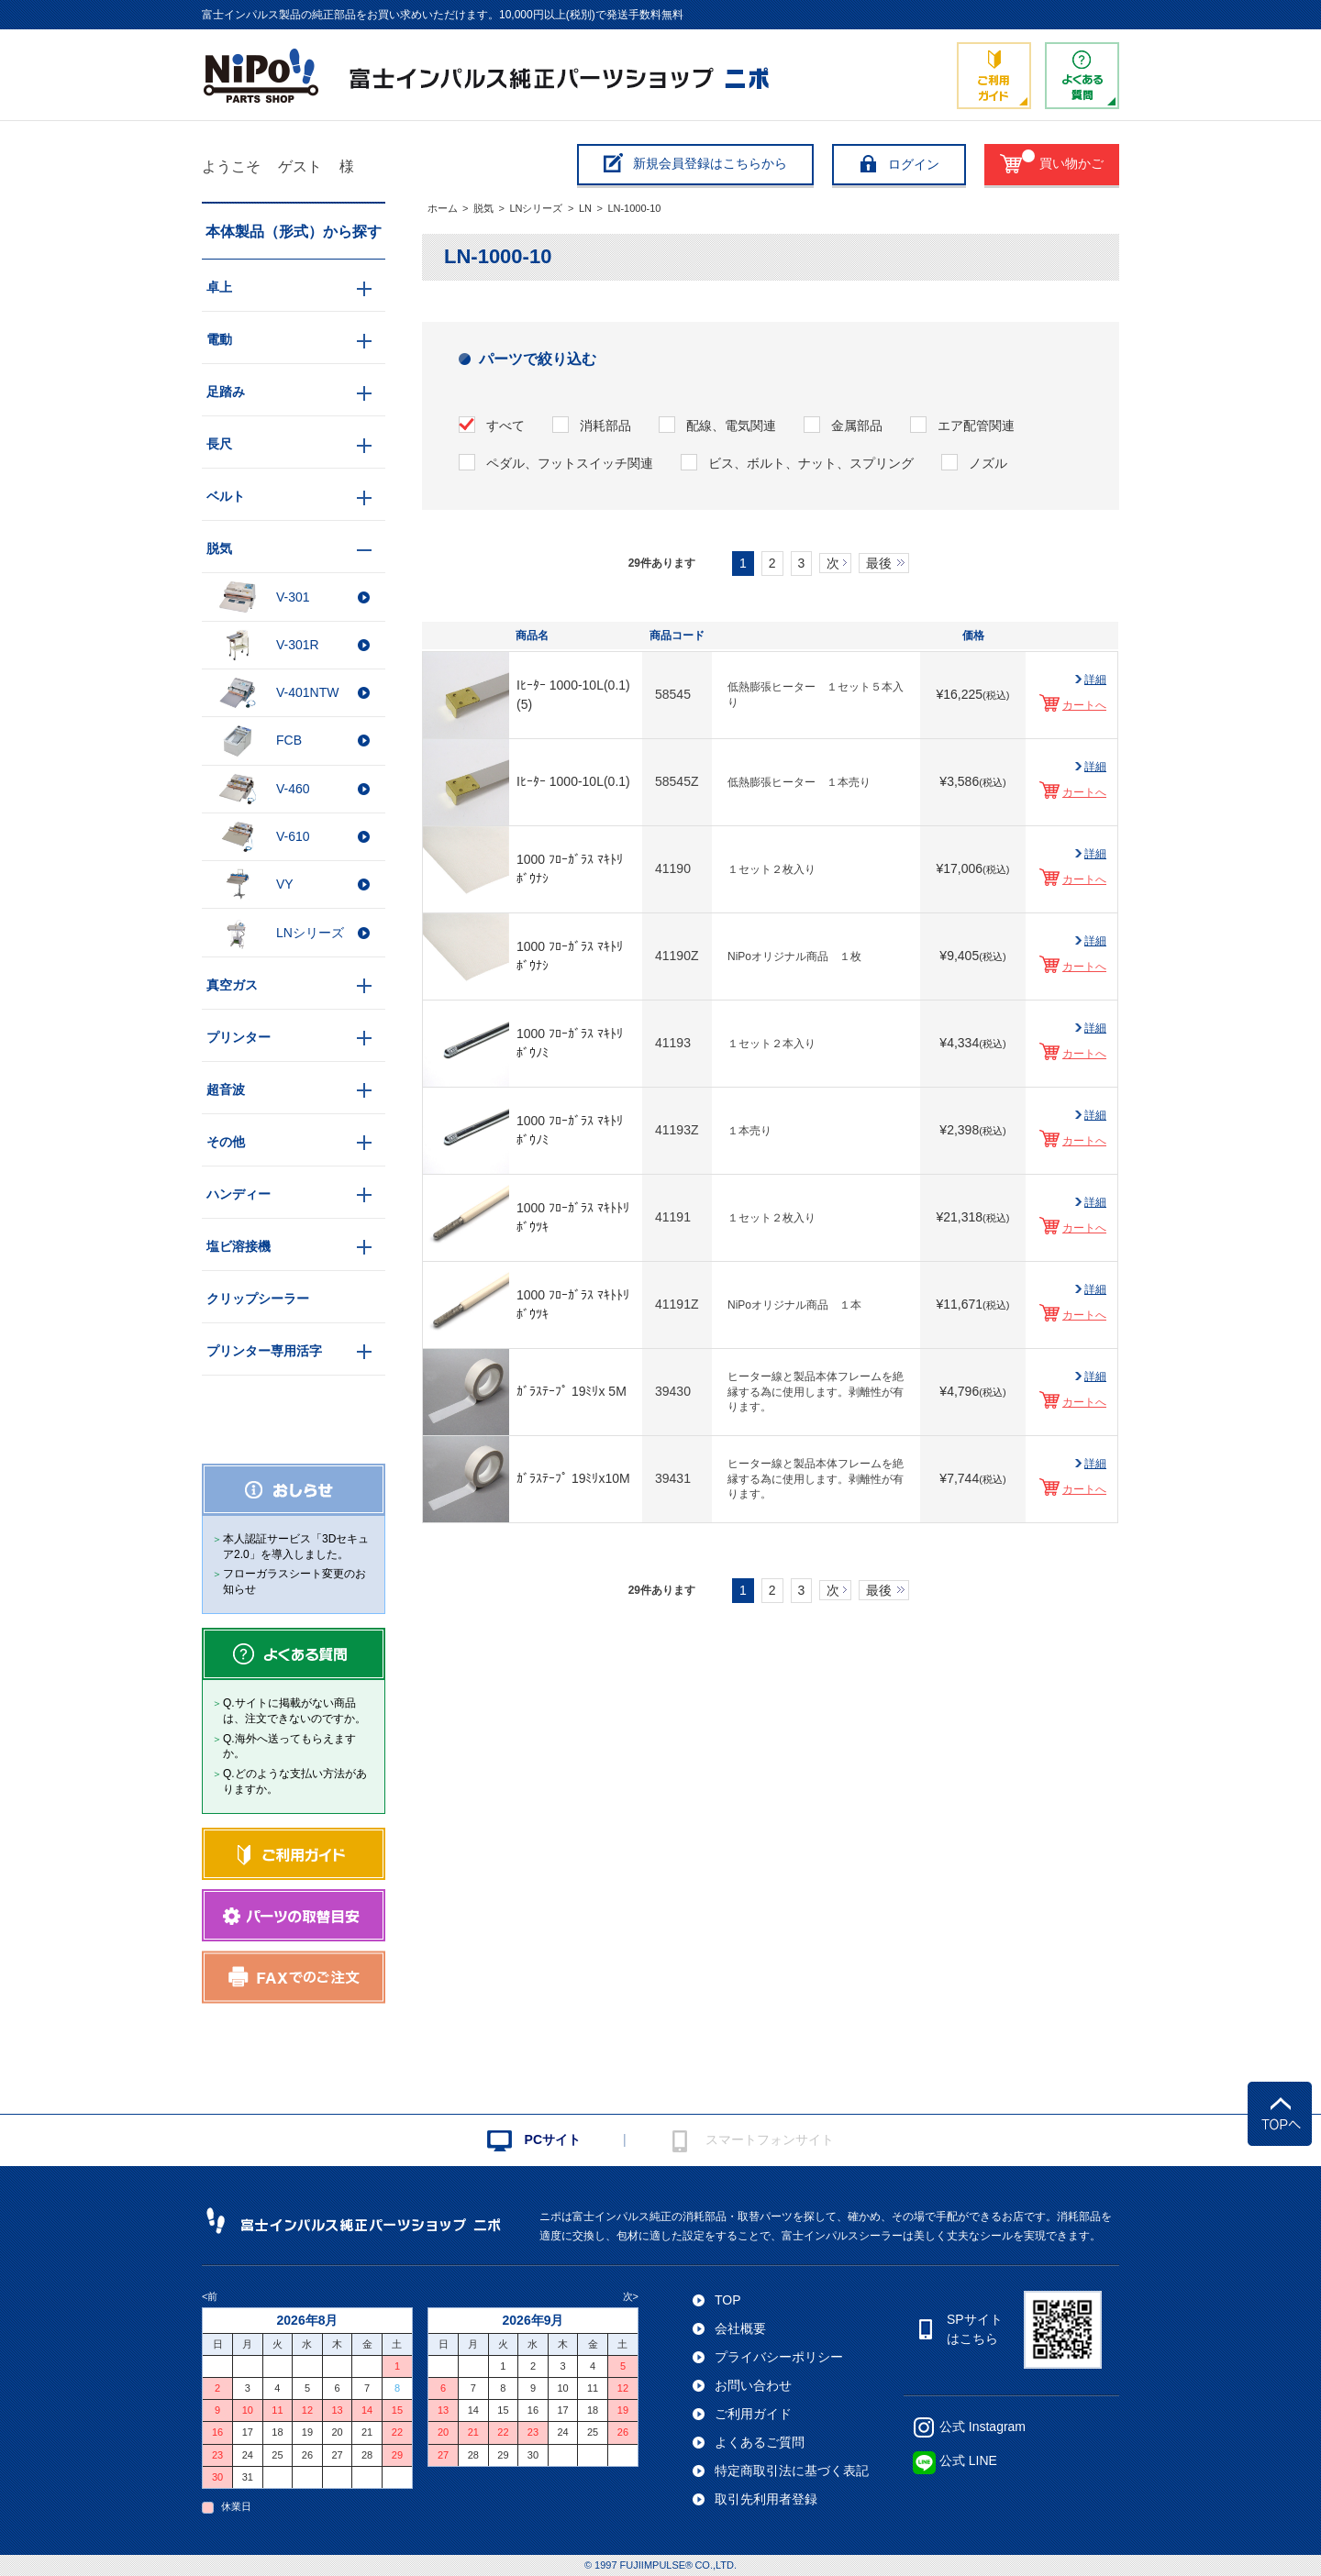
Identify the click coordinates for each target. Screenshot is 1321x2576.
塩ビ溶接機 (238, 1246)
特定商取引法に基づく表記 (792, 2470)
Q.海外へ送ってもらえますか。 (289, 1746)
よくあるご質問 (760, 2442)
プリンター (238, 1037)
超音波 (225, 1089)
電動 (219, 339)
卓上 (219, 287)
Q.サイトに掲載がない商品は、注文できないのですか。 (294, 1711)
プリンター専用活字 (264, 1350)
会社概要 (740, 2328)
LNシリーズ (535, 208)
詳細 (1095, 679)
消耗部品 (605, 425)
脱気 (483, 208)
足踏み (225, 391)
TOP (728, 2300)
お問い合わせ (753, 2385)
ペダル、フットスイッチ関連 (569, 463)
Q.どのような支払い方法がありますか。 (295, 1781)
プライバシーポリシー (779, 2356)
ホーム (442, 208)
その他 (225, 1141)
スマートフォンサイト (769, 2139)
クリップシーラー (257, 1298)
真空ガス (232, 985)
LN (585, 208)
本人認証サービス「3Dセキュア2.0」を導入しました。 (296, 1546)
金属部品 (857, 425)
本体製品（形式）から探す (293, 231)
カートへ (1084, 705)
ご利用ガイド (753, 2413)
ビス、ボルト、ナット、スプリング (811, 463)
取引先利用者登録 (766, 2499)
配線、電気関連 (731, 425)
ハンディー (238, 1194)
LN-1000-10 (633, 208)
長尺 (219, 444)
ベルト (225, 496)
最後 (879, 563)
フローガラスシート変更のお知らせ (294, 1581)
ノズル (988, 463)
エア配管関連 (976, 425)
